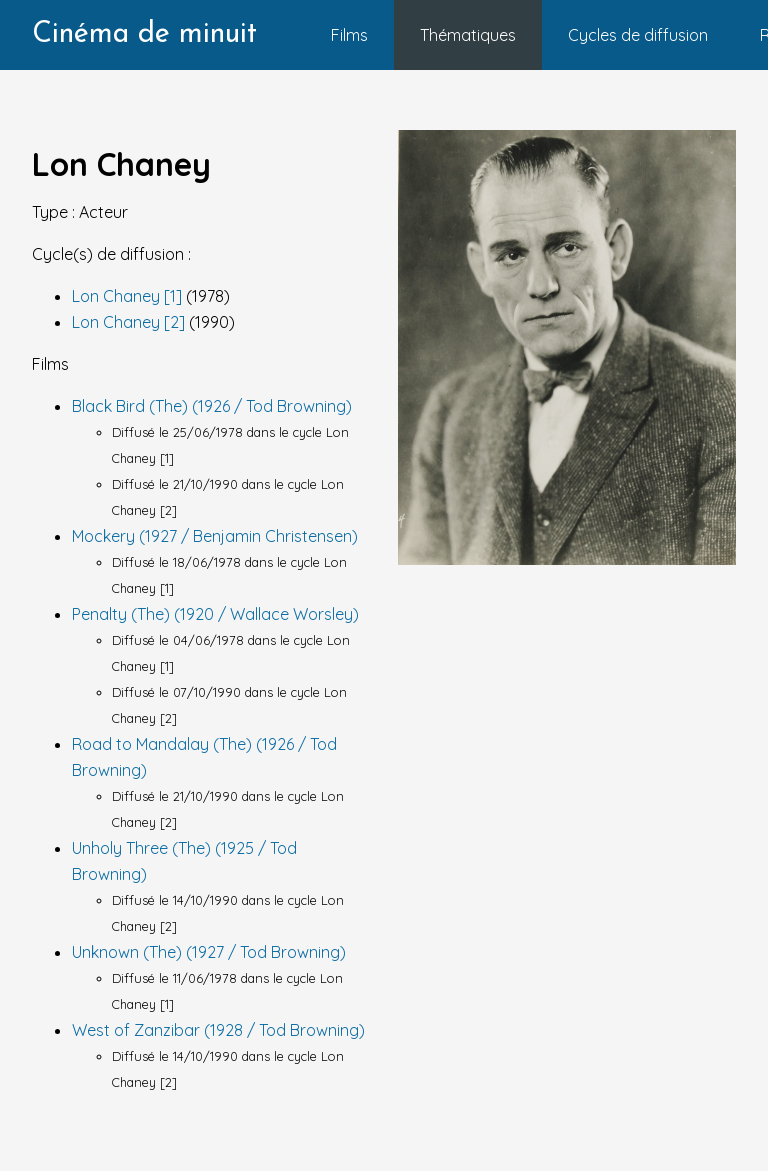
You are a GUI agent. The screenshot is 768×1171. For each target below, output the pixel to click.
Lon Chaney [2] (130, 322)
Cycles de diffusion (638, 35)
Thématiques (468, 35)
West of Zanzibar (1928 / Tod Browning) (218, 1030)
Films (349, 35)
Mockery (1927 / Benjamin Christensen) (215, 536)
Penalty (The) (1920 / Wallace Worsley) (215, 614)
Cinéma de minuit (144, 34)
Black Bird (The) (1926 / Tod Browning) (212, 406)
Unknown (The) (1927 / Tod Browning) (209, 952)
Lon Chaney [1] (129, 296)
